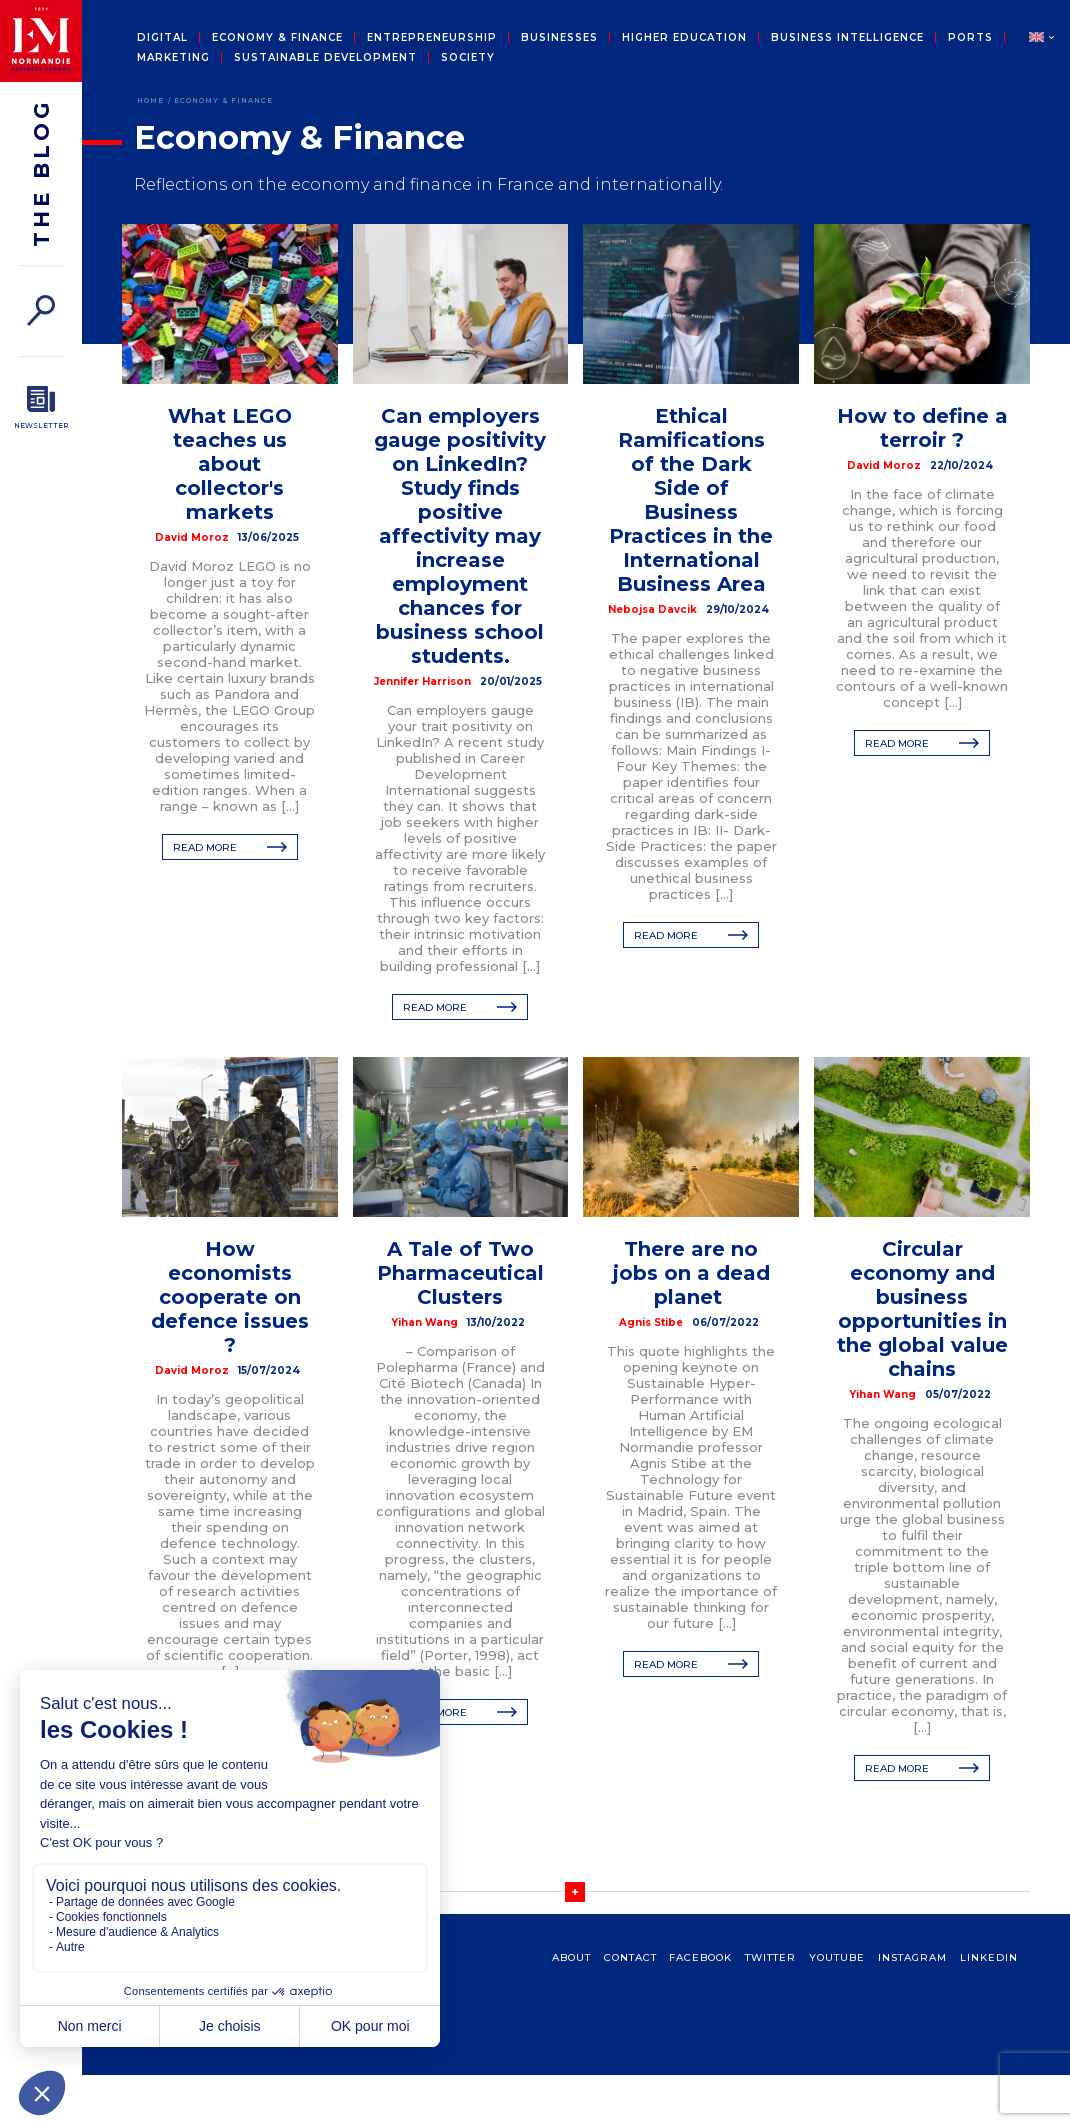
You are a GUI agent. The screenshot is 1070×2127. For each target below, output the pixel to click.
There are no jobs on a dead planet (691, 1273)
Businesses (559, 38)
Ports (970, 38)
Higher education (684, 38)
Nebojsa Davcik (652, 609)
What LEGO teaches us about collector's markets (230, 464)
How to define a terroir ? (922, 428)
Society (468, 58)
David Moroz (192, 537)
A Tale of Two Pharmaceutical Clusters (460, 1273)
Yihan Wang (424, 1322)
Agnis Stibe (651, 1322)
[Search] (41, 310)
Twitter (770, 1957)
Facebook (700, 1957)
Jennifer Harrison (422, 681)
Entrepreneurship (432, 38)
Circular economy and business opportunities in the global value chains (922, 1309)
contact (630, 1957)
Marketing (173, 58)
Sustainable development (325, 58)
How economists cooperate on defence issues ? (230, 1297)
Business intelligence (847, 38)
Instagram (912, 1957)
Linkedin (989, 1957)
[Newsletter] (41, 408)
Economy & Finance (277, 38)
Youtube (837, 1957)
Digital (162, 38)
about (571, 1957)
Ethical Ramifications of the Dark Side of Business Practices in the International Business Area (691, 500)
